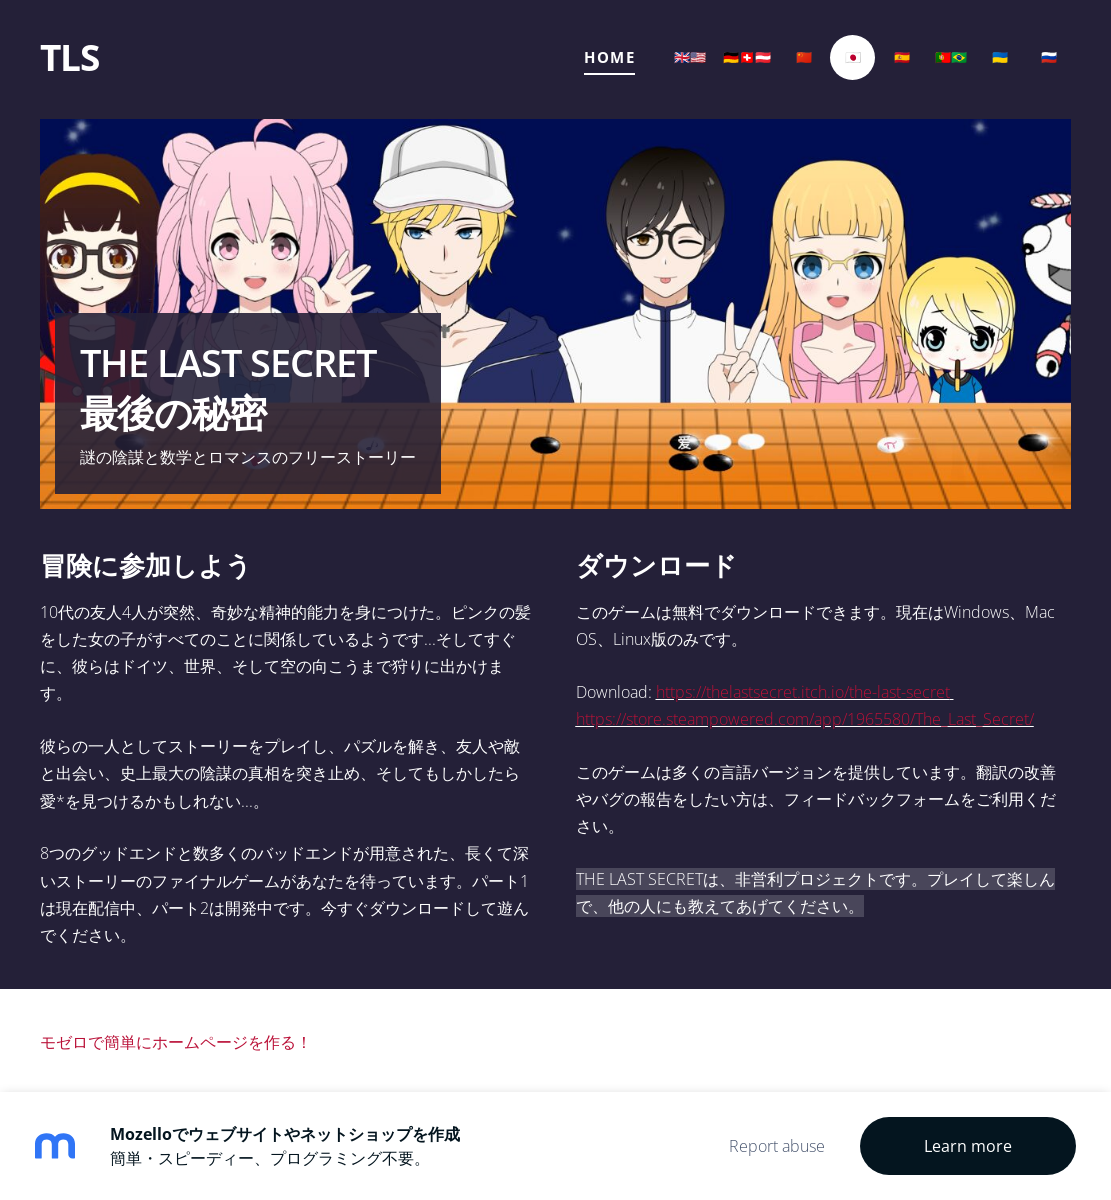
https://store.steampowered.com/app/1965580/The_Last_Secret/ (805, 719)
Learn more (968, 1146)
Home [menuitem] (609, 57)
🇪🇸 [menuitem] (902, 57)
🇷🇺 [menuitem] (1049, 57)
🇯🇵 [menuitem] (853, 57)
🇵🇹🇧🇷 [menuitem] (951, 57)
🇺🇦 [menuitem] (1000, 57)
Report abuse (777, 1146)
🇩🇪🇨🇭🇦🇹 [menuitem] (747, 57)
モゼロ (64, 1042)
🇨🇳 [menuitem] (804, 57)
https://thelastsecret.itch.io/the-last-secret (803, 692)
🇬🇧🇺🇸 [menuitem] (690, 57)
